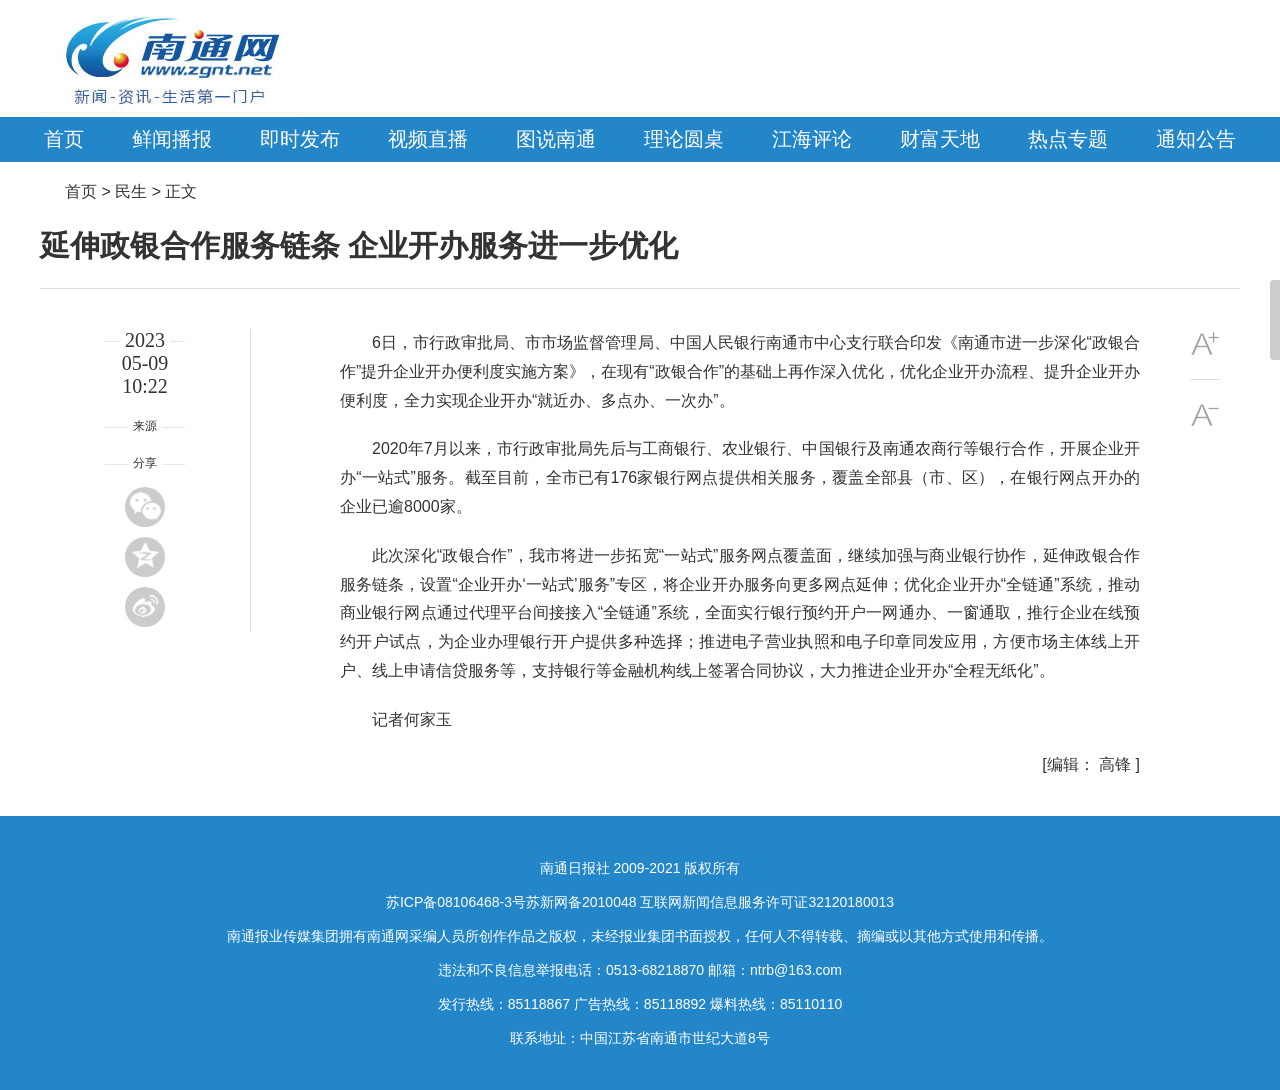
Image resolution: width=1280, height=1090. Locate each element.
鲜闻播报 (172, 139)
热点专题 (1068, 139)
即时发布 (300, 139)
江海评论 (812, 139)
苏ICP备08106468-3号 (456, 902)
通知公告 (1196, 139)
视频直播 (428, 139)
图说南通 (556, 139)
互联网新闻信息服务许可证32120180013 (767, 902)
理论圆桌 (684, 139)
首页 (64, 139)
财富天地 (940, 139)
